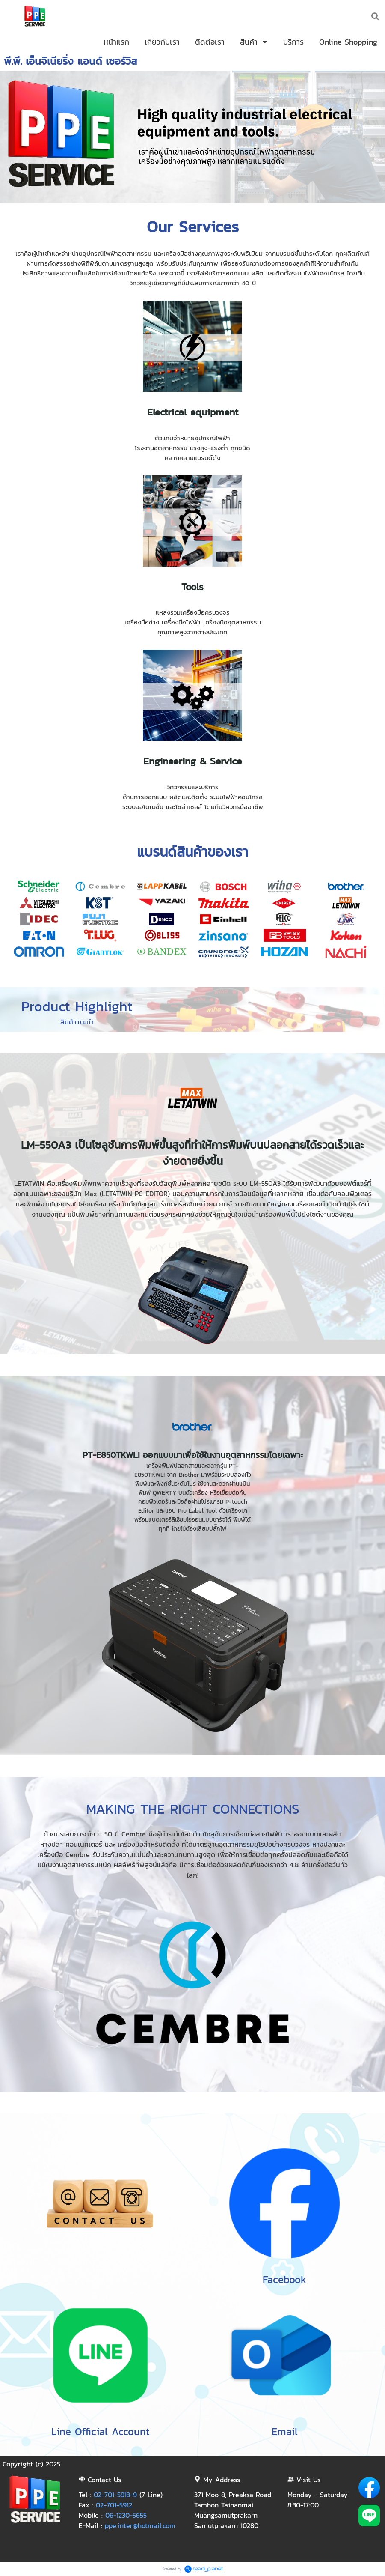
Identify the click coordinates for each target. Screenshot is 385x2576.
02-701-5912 (114, 2505)
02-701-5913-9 (115, 2494)
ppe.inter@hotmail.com (140, 2525)
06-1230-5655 (126, 2515)
